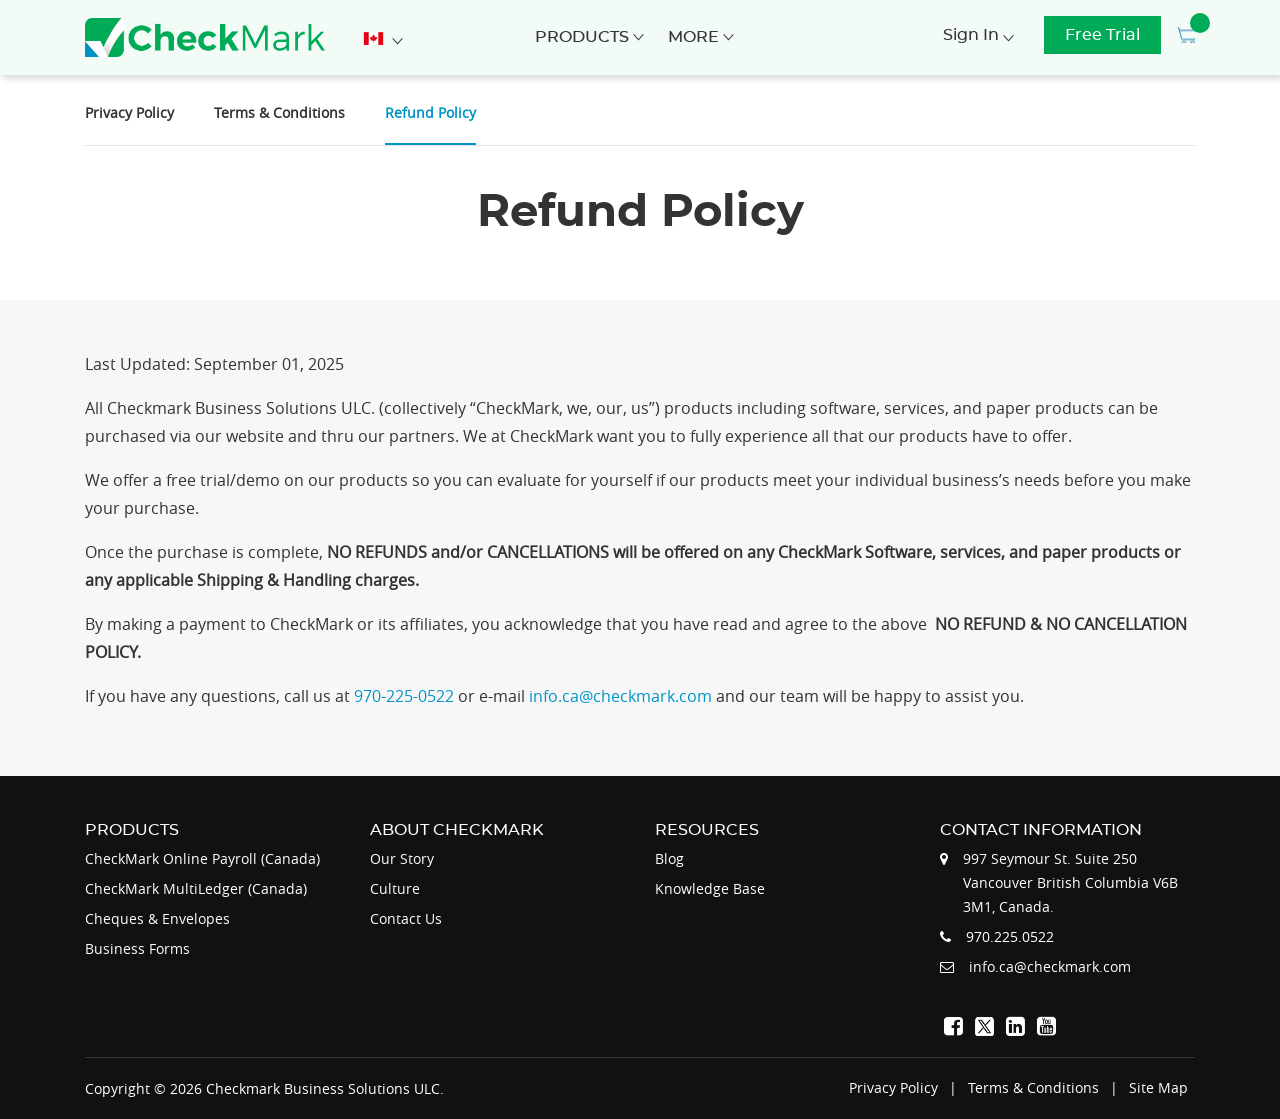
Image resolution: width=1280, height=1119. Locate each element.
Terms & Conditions (279, 112)
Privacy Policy (129, 112)
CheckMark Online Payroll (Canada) (202, 858)
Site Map (1158, 1087)
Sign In (978, 35)
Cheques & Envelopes (157, 918)
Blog (669, 858)
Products (589, 37)
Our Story (402, 858)
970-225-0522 (406, 696)
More (701, 37)
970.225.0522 (1010, 936)
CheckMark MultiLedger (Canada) (196, 888)
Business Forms (137, 948)
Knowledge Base (710, 888)
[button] (1185, 35)
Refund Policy (430, 112)
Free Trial (1102, 35)
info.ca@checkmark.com (622, 696)
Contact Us (406, 918)
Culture (395, 888)
